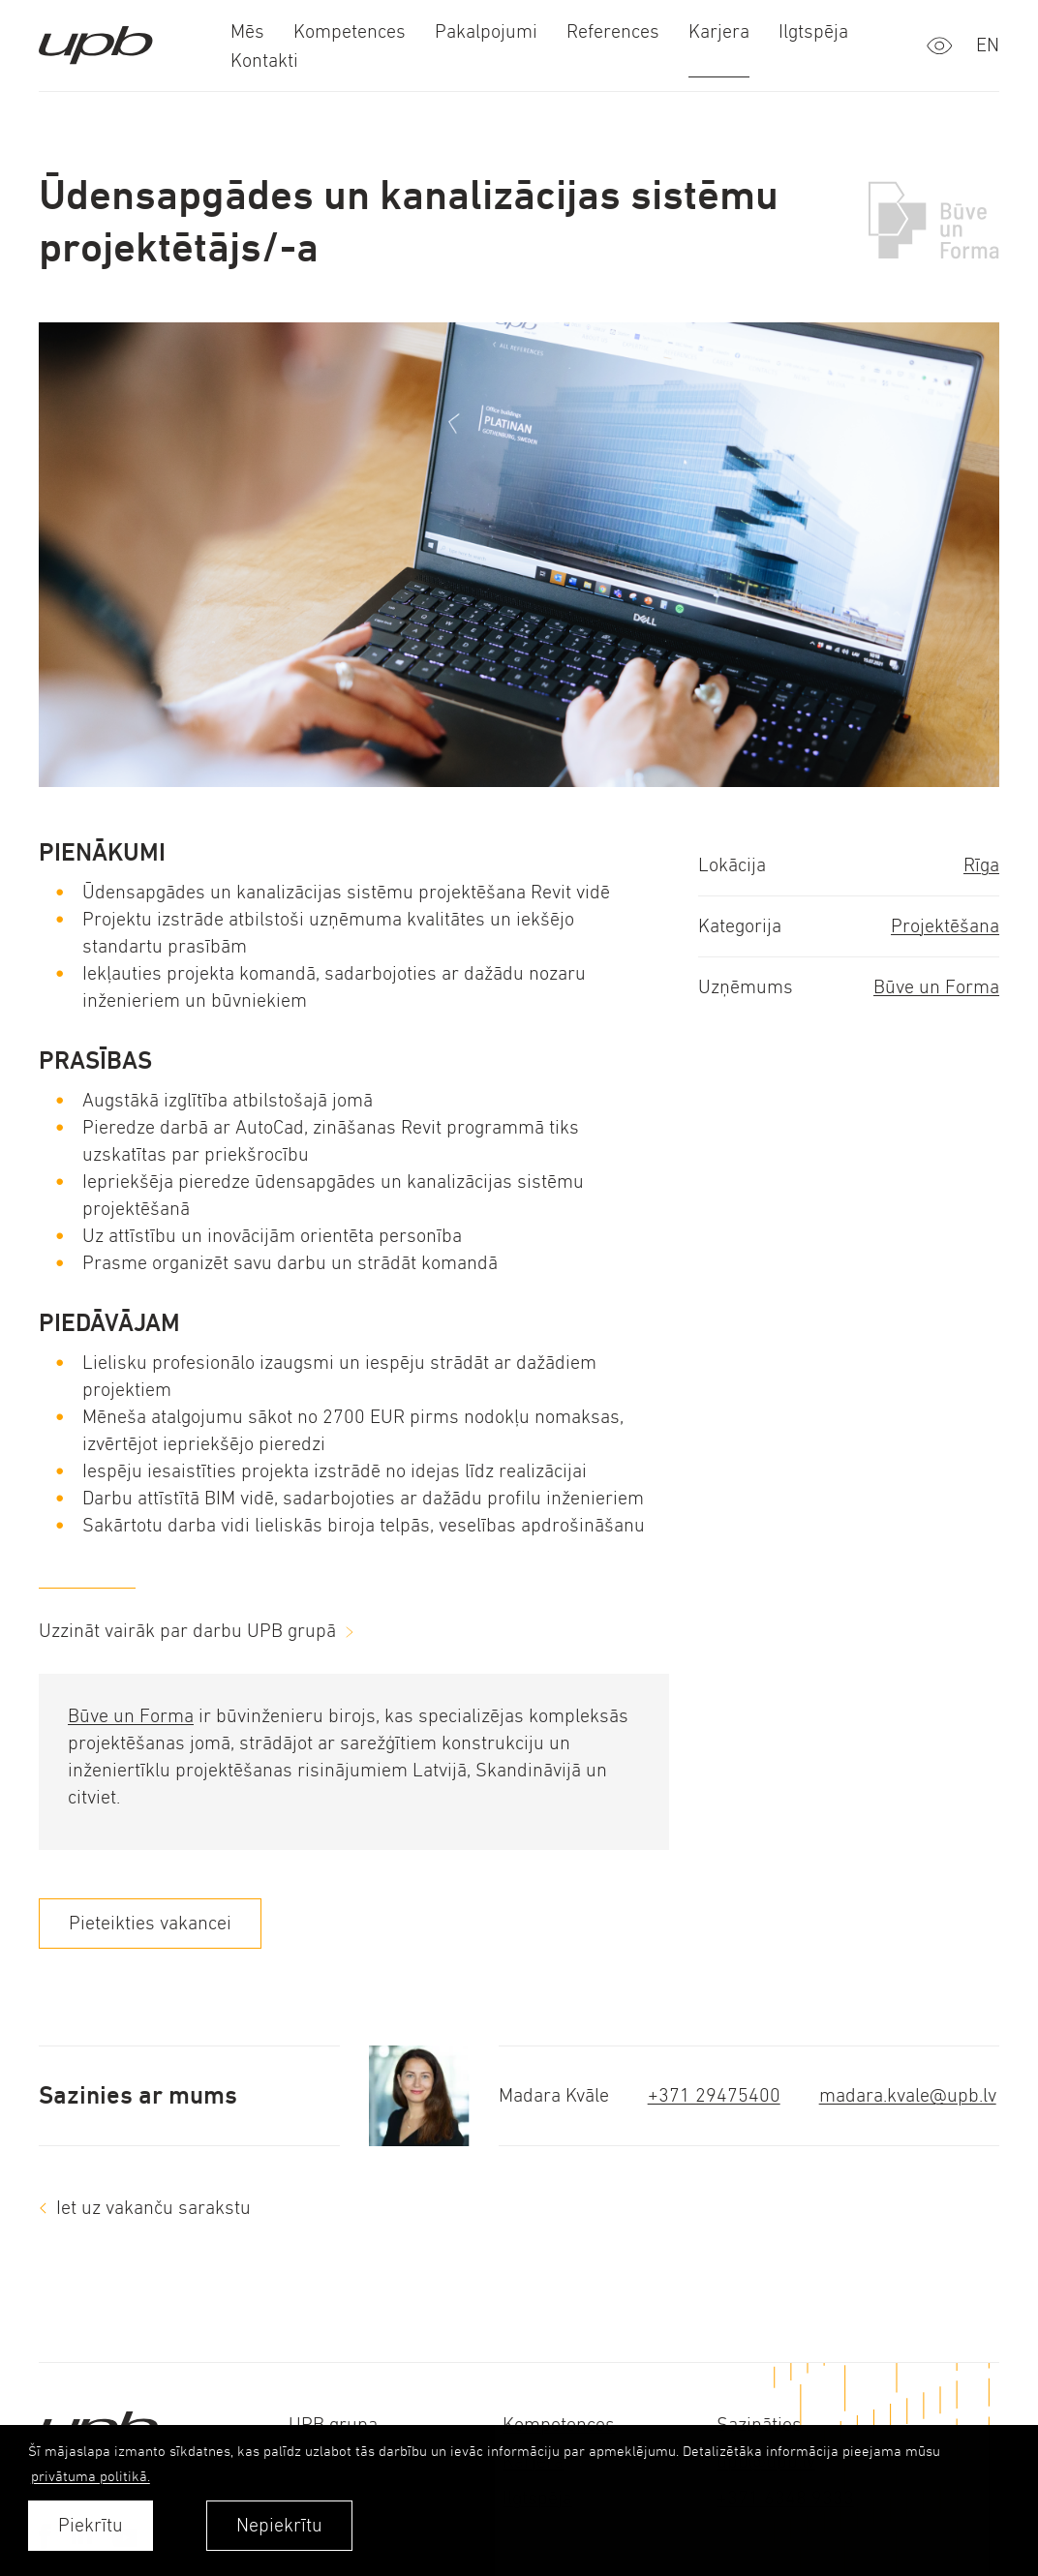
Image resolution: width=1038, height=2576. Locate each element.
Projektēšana (945, 926)
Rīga (981, 865)
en (987, 45)
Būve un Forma (936, 987)
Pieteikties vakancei (150, 1923)
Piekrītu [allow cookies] (90, 2525)
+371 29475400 (714, 2095)
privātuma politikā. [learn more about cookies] (90, 2476)
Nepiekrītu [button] (279, 2525)
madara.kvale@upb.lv (907, 2095)
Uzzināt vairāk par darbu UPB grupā (187, 1631)
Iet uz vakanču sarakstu (153, 2208)
